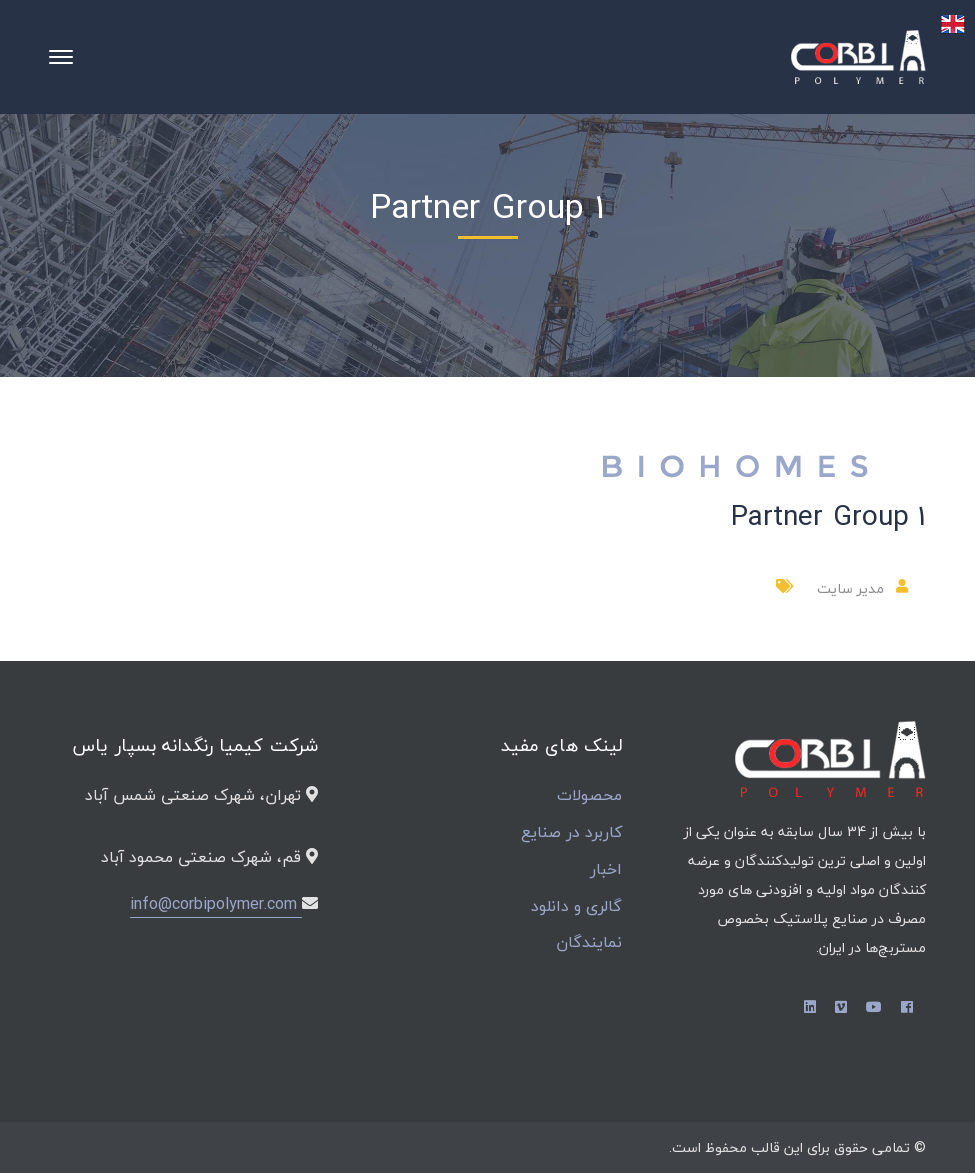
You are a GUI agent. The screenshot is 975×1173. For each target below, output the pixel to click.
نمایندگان (589, 942)
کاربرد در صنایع (571, 832)
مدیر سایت (850, 588)
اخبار (606, 869)
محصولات (589, 795)
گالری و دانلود (576, 906)
